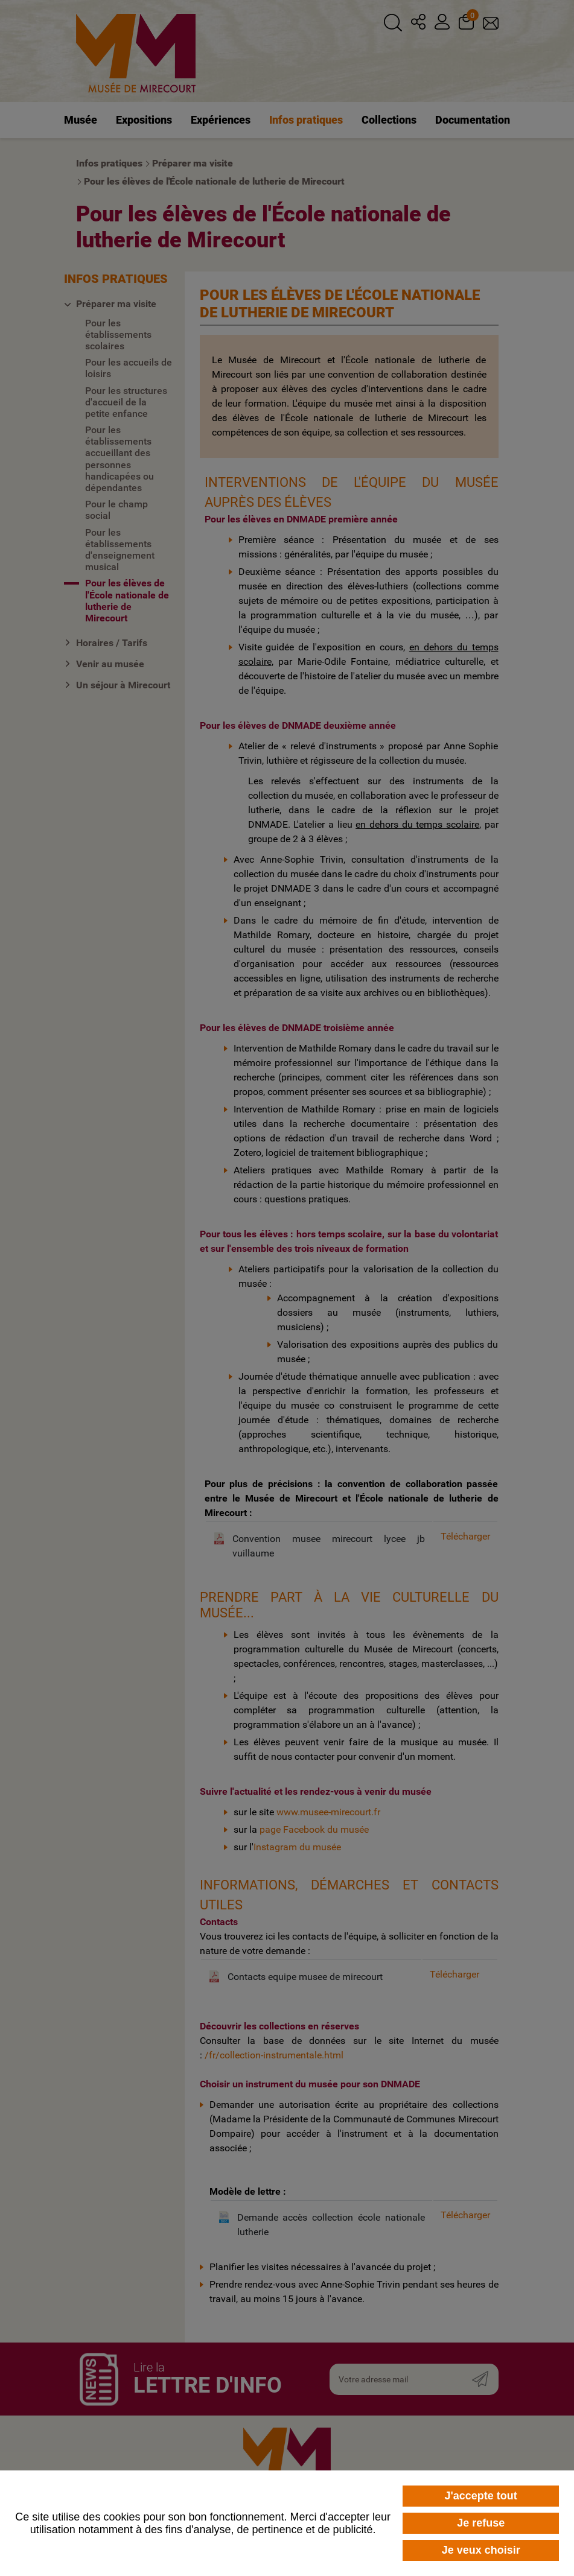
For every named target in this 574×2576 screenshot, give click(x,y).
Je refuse (481, 2523)
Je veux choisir (481, 2550)
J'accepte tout (481, 2496)
